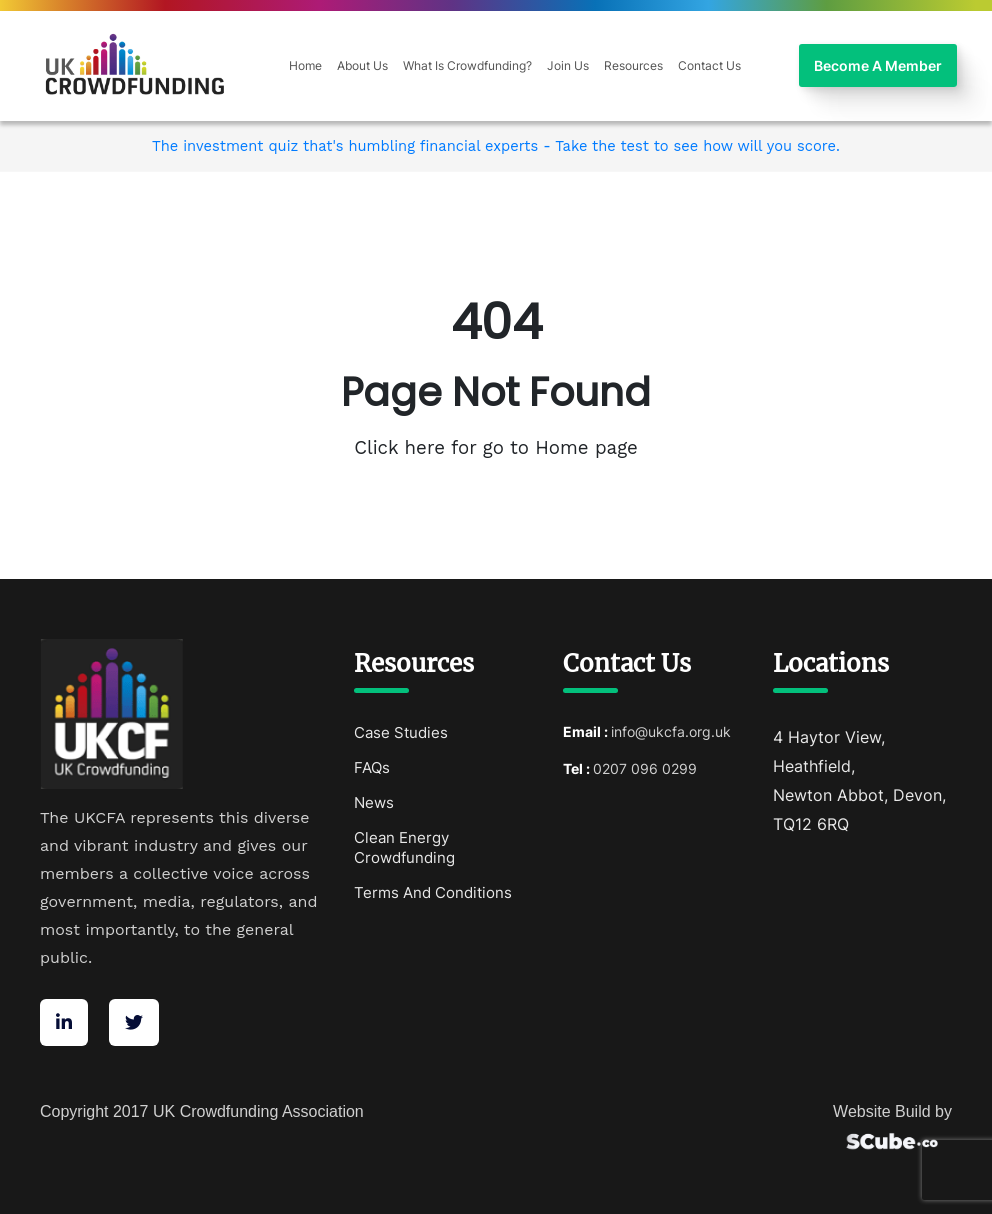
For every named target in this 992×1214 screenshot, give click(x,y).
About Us (362, 65)
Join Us (568, 65)
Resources (633, 65)
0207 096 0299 (645, 768)
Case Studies (401, 732)
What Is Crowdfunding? (467, 65)
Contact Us (709, 65)
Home (305, 65)
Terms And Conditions (433, 892)
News (374, 802)
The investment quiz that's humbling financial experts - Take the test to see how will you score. (496, 146)
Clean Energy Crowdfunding (404, 847)
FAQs (372, 767)
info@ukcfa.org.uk (671, 731)
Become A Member (878, 65)
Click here (402, 448)
